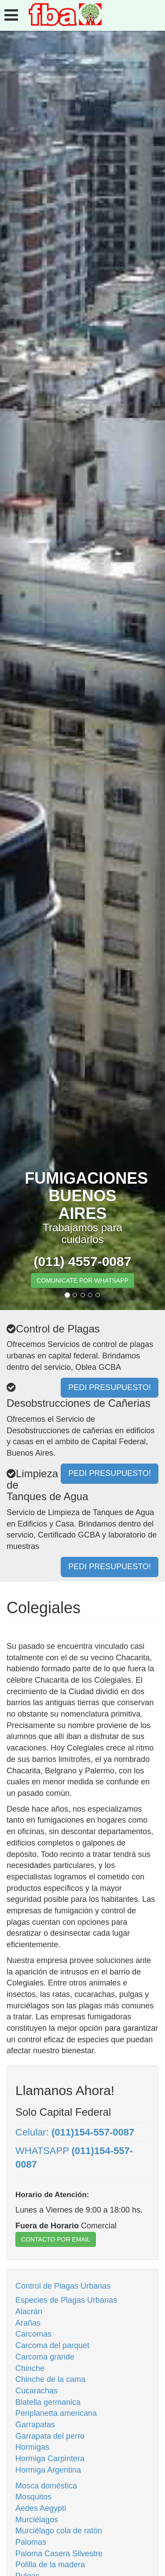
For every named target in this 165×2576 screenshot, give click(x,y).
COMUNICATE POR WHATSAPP (82, 1280)
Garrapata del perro (49, 2436)
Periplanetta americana (56, 2413)
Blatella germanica (48, 2402)
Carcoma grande (44, 2356)
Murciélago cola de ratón (58, 2530)
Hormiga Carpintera (49, 2458)
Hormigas (32, 2447)
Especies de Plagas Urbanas (66, 2300)
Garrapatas (35, 2424)
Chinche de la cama (50, 2379)
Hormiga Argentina (48, 2470)
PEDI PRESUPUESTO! (109, 1566)
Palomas (30, 2542)
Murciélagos (36, 2519)
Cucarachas (36, 2390)
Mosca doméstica (46, 2485)
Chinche (29, 2368)
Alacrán (28, 2311)
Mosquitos (33, 2496)
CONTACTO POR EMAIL (55, 2239)
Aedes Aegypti (40, 2508)
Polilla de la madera (50, 2564)
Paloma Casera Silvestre (59, 2553)
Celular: (74, 2132)
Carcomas (33, 2334)
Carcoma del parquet (52, 2345)
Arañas (27, 2323)
